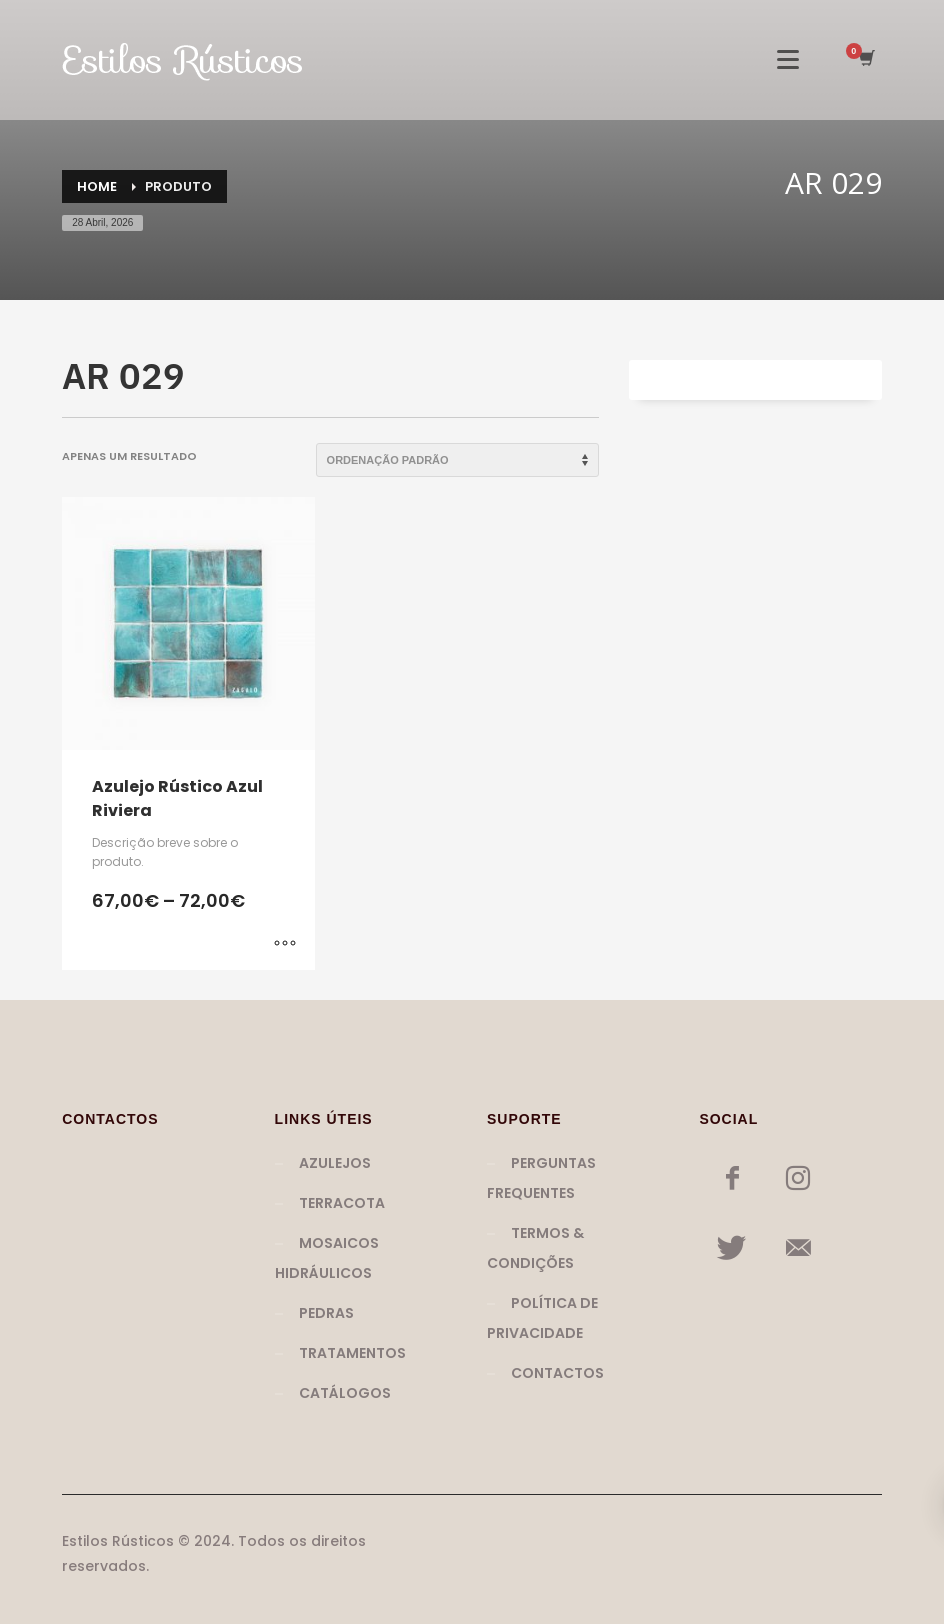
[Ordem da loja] (457, 460)
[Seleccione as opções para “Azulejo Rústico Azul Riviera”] (285, 945)
